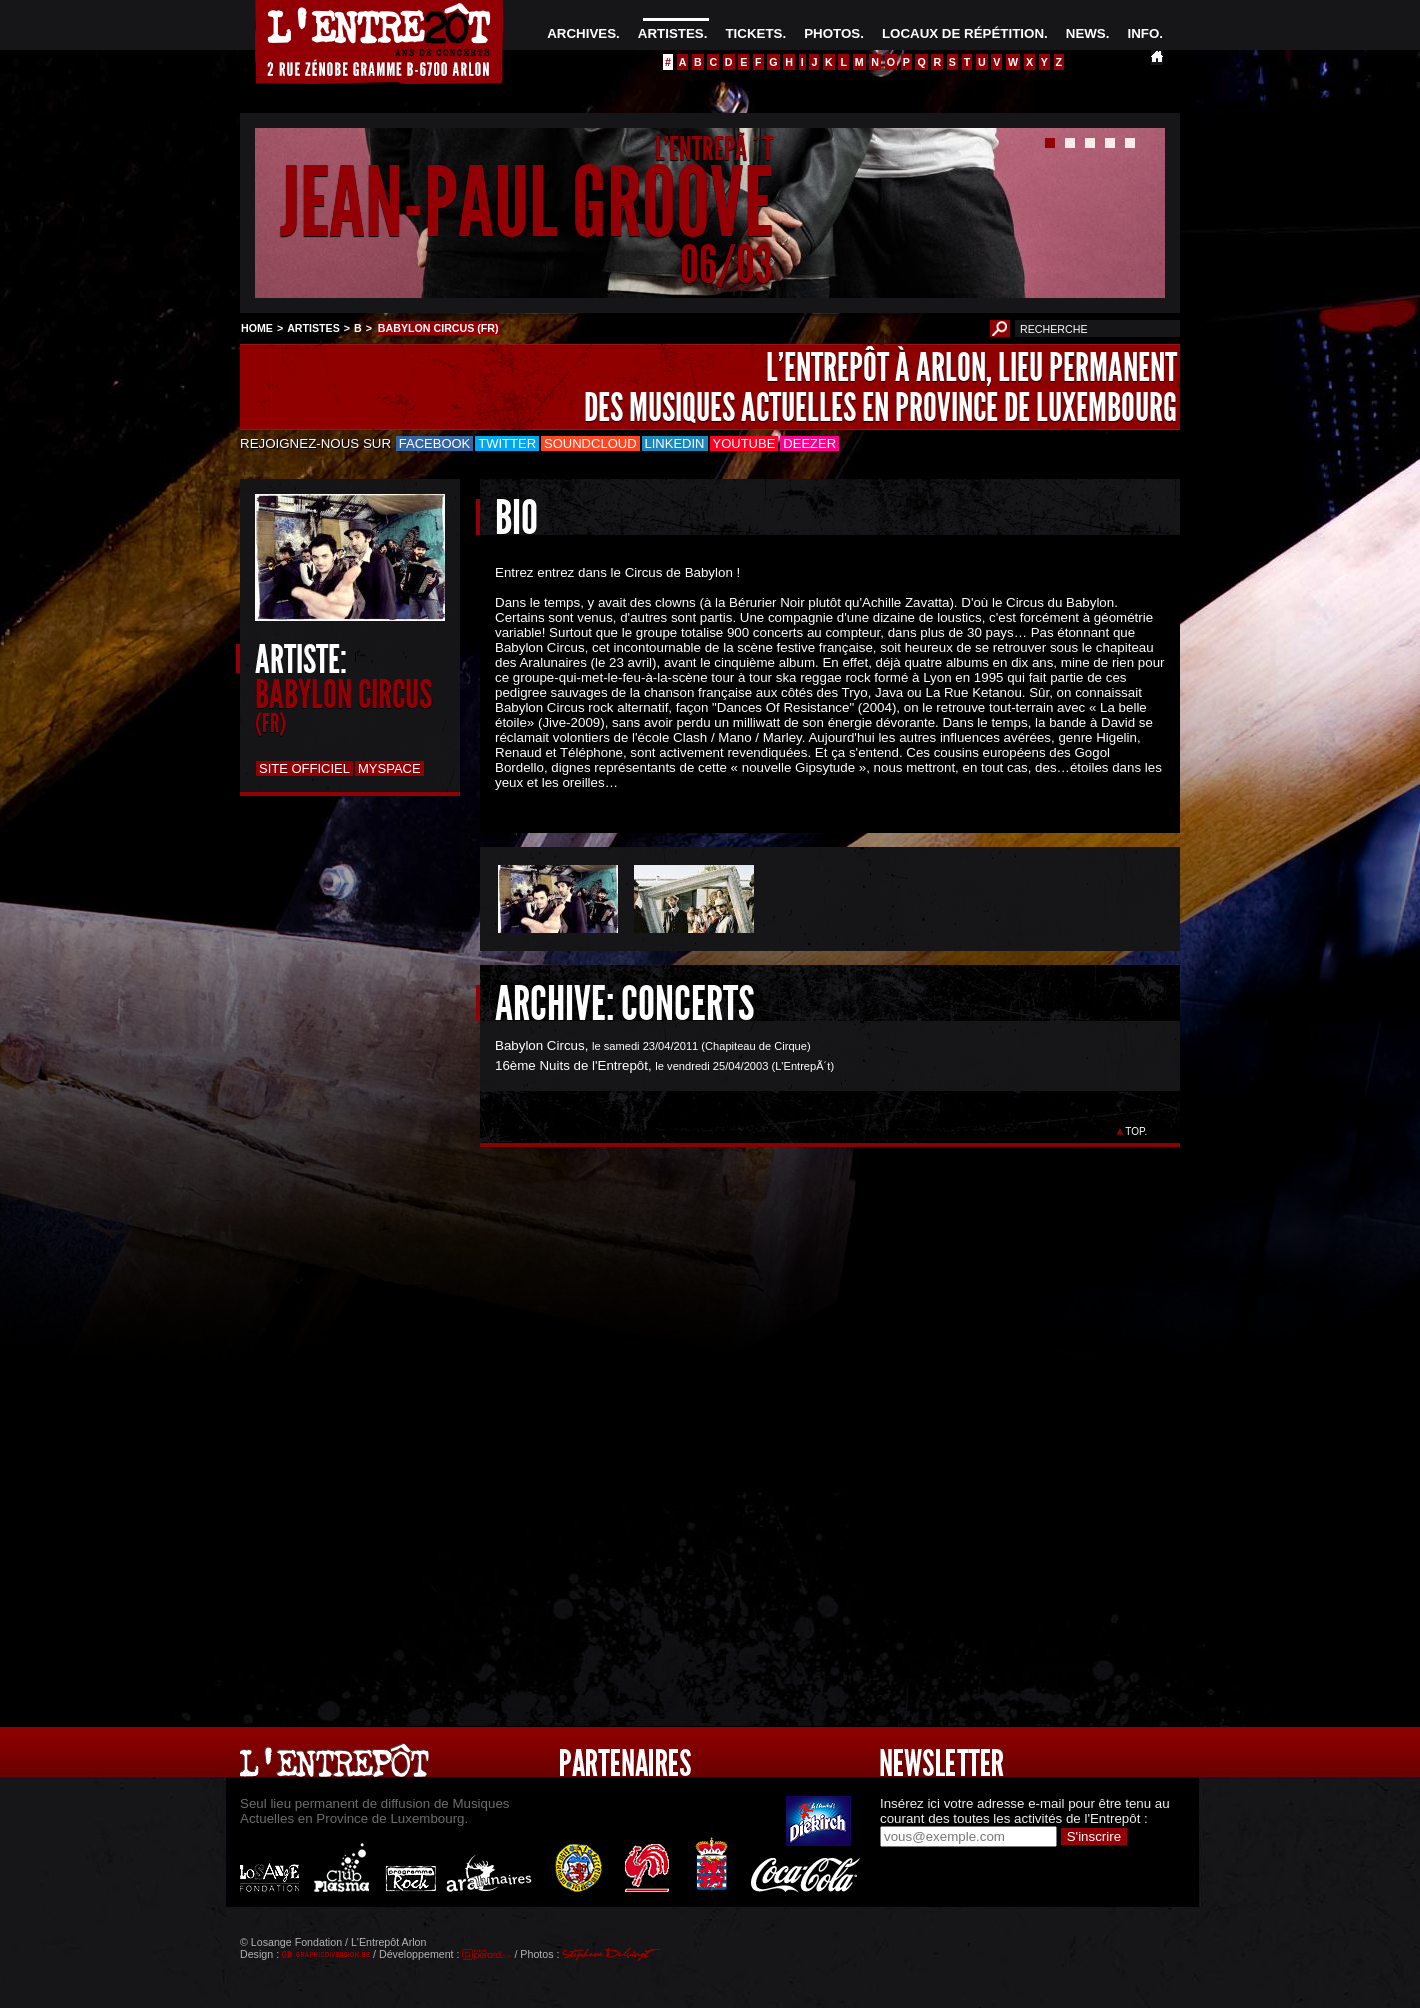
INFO (1143, 33)
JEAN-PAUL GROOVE (526, 203)
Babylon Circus (540, 1045)
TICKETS (753, 33)
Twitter (507, 443)
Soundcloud (590, 443)
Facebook (435, 443)
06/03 (726, 264)
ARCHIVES (581, 33)
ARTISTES (671, 33)
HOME (257, 328)
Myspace (389, 768)
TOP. (1136, 1131)
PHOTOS (832, 33)
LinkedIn (675, 443)
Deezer (809, 443)
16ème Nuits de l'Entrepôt (571, 1065)
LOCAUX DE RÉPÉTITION (963, 33)
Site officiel (304, 768)
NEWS (1086, 33)
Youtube (744, 443)
